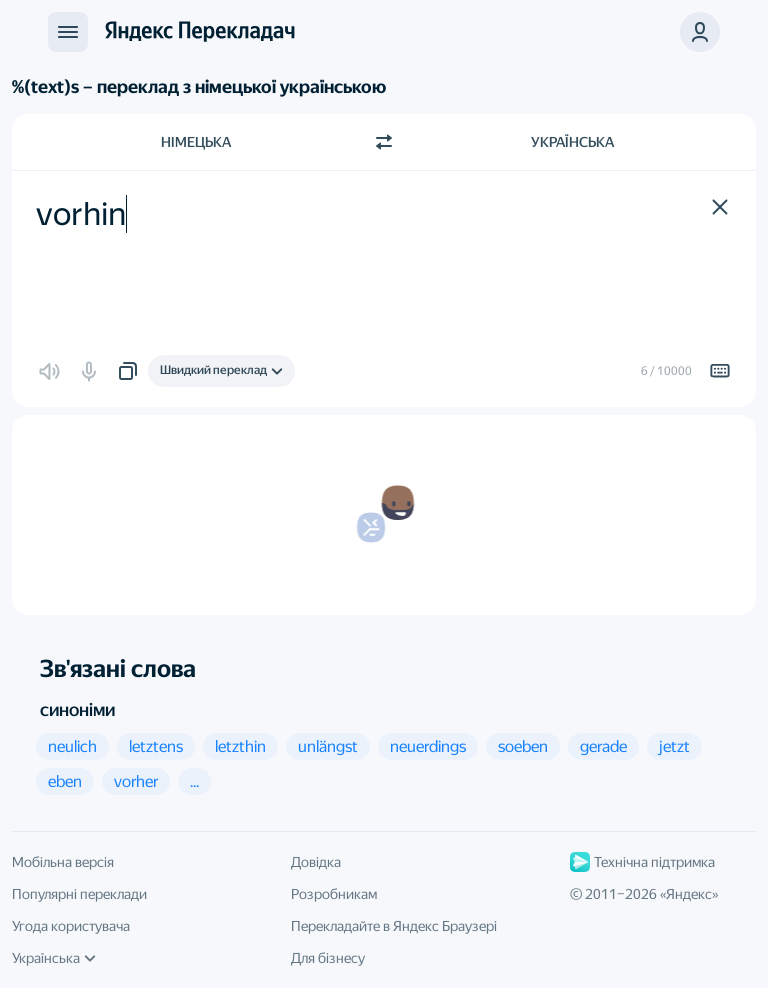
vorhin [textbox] (81, 214)
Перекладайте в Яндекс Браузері (394, 926)
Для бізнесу (328, 958)
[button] (700, 32)
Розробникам (334, 894)
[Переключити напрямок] (384, 142)
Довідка (316, 862)
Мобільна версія (63, 862)
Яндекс (689, 894)
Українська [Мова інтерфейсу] (54, 958)
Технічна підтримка (642, 862)
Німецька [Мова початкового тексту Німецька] (196, 142)
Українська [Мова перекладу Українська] (572, 142)
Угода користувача (71, 926)
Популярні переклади (79, 894)
